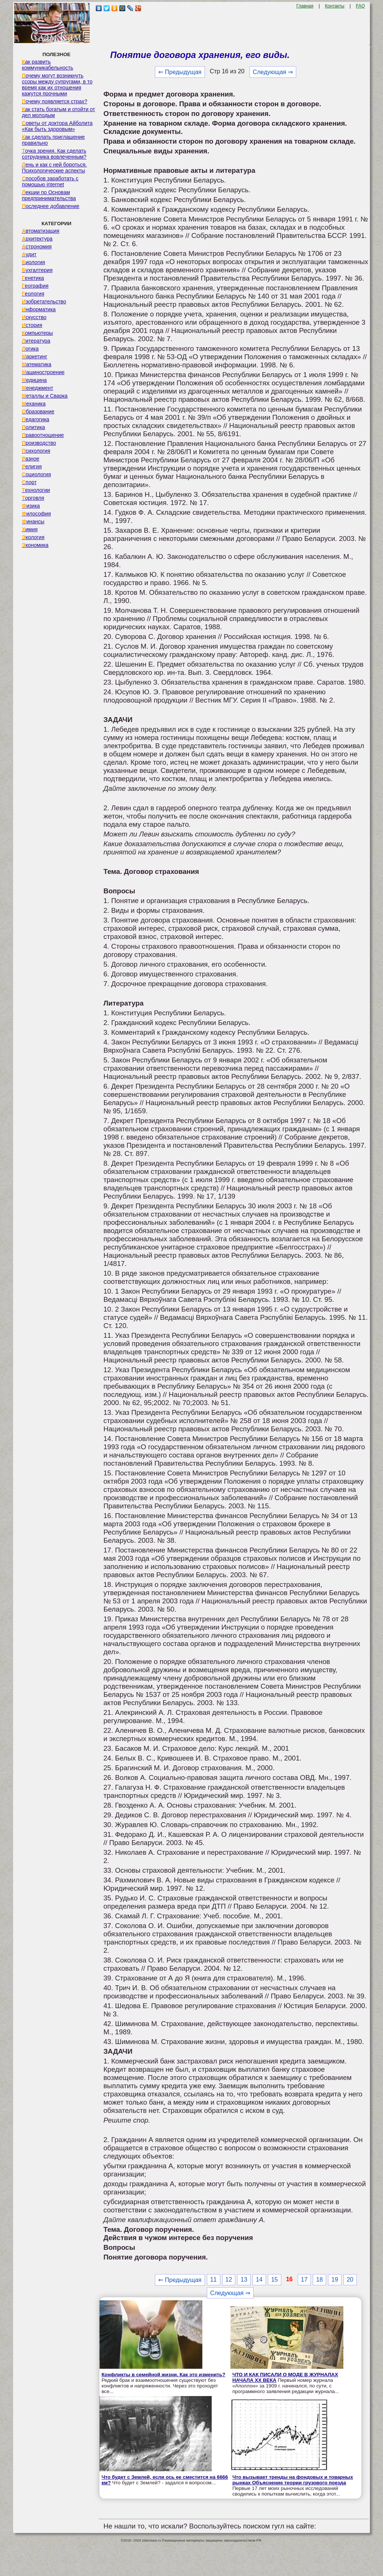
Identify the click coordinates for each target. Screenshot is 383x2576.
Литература (36, 341)
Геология (33, 294)
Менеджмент (37, 388)
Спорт (29, 482)
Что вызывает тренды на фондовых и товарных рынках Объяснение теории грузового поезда (292, 2479)
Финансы (33, 521)
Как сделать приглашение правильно (53, 140)
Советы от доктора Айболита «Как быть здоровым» (57, 126)
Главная (304, 6)
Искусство (34, 317)
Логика (30, 349)
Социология (36, 474)
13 (243, 2279)
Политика (33, 427)
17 (304, 2279)
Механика (34, 404)
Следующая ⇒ (273, 72)
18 (319, 2279)
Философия (36, 514)
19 (334, 2279)
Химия (29, 529)
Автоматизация (40, 231)
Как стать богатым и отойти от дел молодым (58, 112)
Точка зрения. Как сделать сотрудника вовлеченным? (54, 154)
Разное (30, 459)
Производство (39, 443)
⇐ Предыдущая (179, 72)
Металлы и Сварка (44, 396)
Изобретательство (44, 302)
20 (350, 2279)
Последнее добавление (50, 206)
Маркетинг (34, 357)
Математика (36, 364)
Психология (36, 451)
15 (274, 2279)
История (32, 325)
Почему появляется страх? (54, 101)
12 (229, 2279)
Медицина (34, 380)
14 (259, 2279)
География (35, 286)
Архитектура (37, 239)
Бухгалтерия (37, 270)
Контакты (334, 6)
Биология (33, 262)
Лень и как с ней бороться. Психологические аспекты (54, 168)
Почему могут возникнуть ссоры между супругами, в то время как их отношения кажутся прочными (57, 85)
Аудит (29, 254)
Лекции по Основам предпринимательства (49, 195)
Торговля (33, 498)
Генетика (33, 278)
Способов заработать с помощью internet (50, 181)
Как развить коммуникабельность (47, 65)
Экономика (35, 545)
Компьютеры (37, 333)
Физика (31, 506)
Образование (38, 411)
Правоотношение (43, 435)
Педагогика (35, 419)
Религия (32, 466)
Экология (33, 537)
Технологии (36, 490)
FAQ (360, 6)
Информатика (38, 309)
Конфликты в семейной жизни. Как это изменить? (163, 2374)
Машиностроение (43, 372)
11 (213, 2279)
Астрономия (37, 247)
